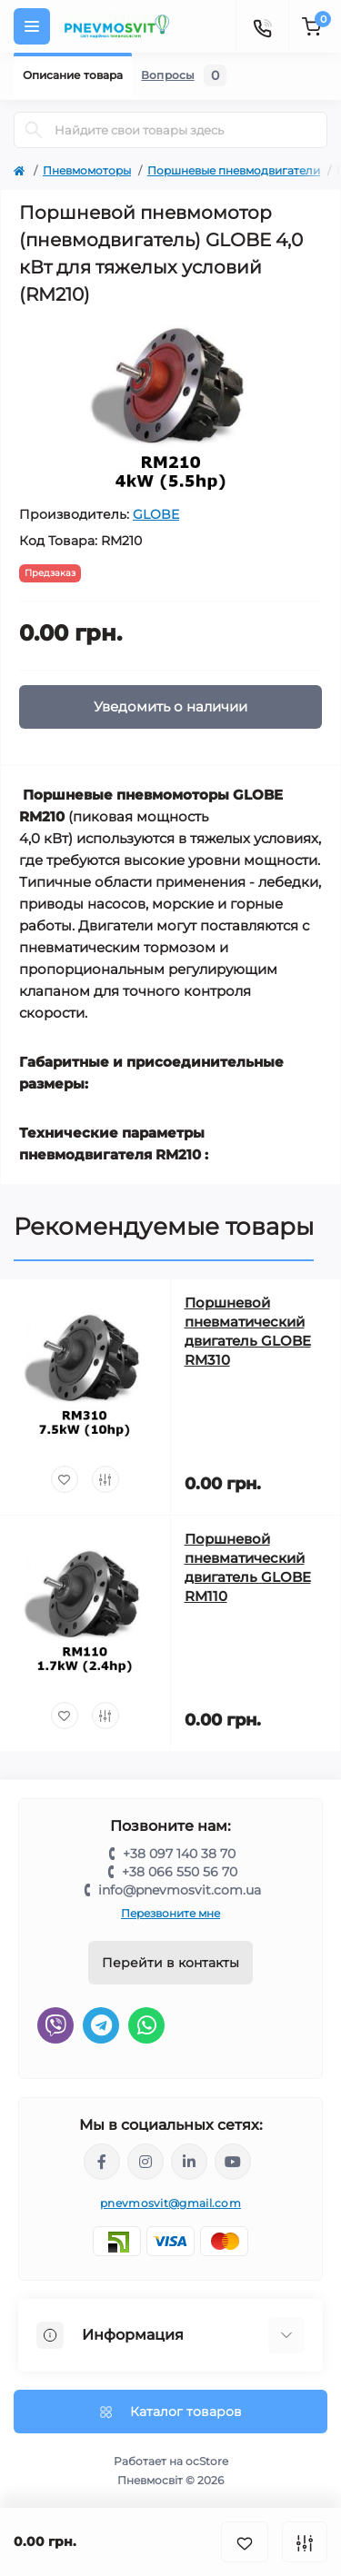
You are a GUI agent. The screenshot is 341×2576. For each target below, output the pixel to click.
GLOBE (156, 514)
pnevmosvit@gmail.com (170, 2203)
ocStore (207, 2461)
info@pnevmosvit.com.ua (179, 1890)
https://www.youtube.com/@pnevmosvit (233, 2161)
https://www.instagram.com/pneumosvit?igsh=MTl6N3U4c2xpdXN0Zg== (145, 2161)
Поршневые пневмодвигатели (233, 170)
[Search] (34, 130)
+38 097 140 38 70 (179, 1853)
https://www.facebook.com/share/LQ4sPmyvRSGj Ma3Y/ (101, 2161)
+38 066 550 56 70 (179, 1872)
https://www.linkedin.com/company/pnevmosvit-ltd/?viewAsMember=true (189, 2161)
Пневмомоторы (87, 170)
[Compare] (105, 1479)
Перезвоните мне (170, 1913)
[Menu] (32, 26)
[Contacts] (262, 26)
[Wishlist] (64, 1479)
